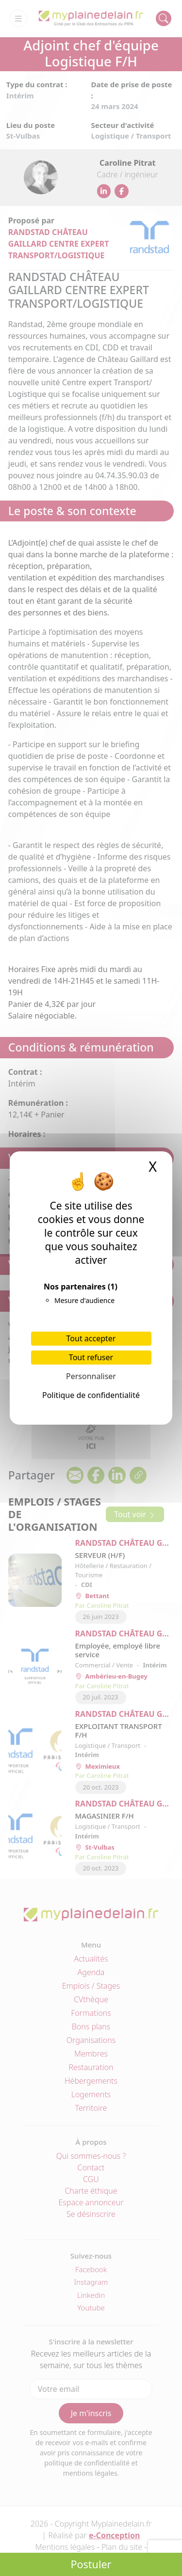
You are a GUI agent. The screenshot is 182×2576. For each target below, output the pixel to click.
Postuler (91, 2564)
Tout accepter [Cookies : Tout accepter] (91, 1338)
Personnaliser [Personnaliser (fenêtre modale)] (91, 1376)
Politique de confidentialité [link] (91, 1395)
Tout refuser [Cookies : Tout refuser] (91, 1357)
